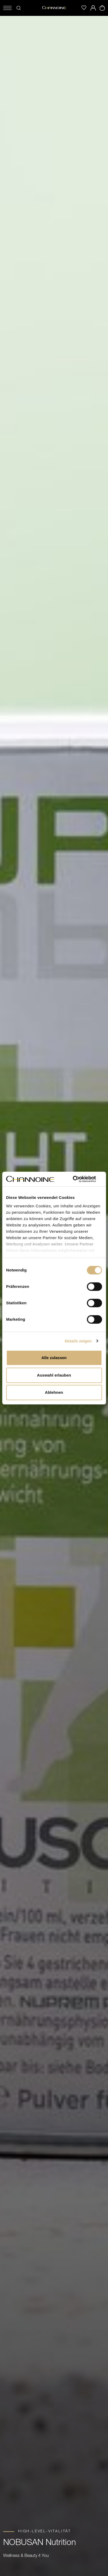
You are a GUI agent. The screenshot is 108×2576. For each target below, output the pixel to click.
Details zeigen (78, 1341)
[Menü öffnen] (7, 8)
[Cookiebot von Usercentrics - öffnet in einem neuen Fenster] (78, 1179)
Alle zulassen (54, 1357)
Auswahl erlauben (54, 1375)
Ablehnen (54, 1392)
